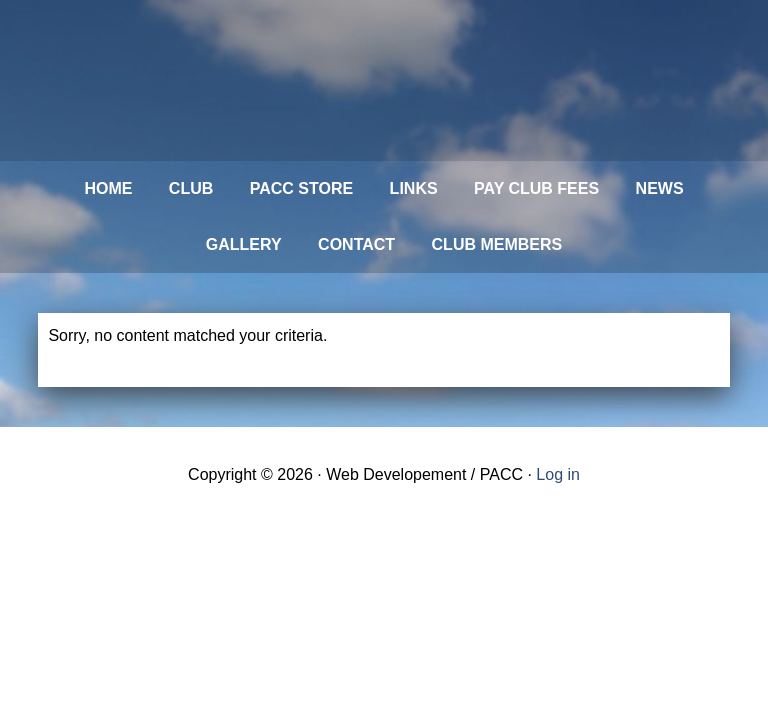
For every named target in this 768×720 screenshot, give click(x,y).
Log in (558, 474)
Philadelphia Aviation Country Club (333, 80)
